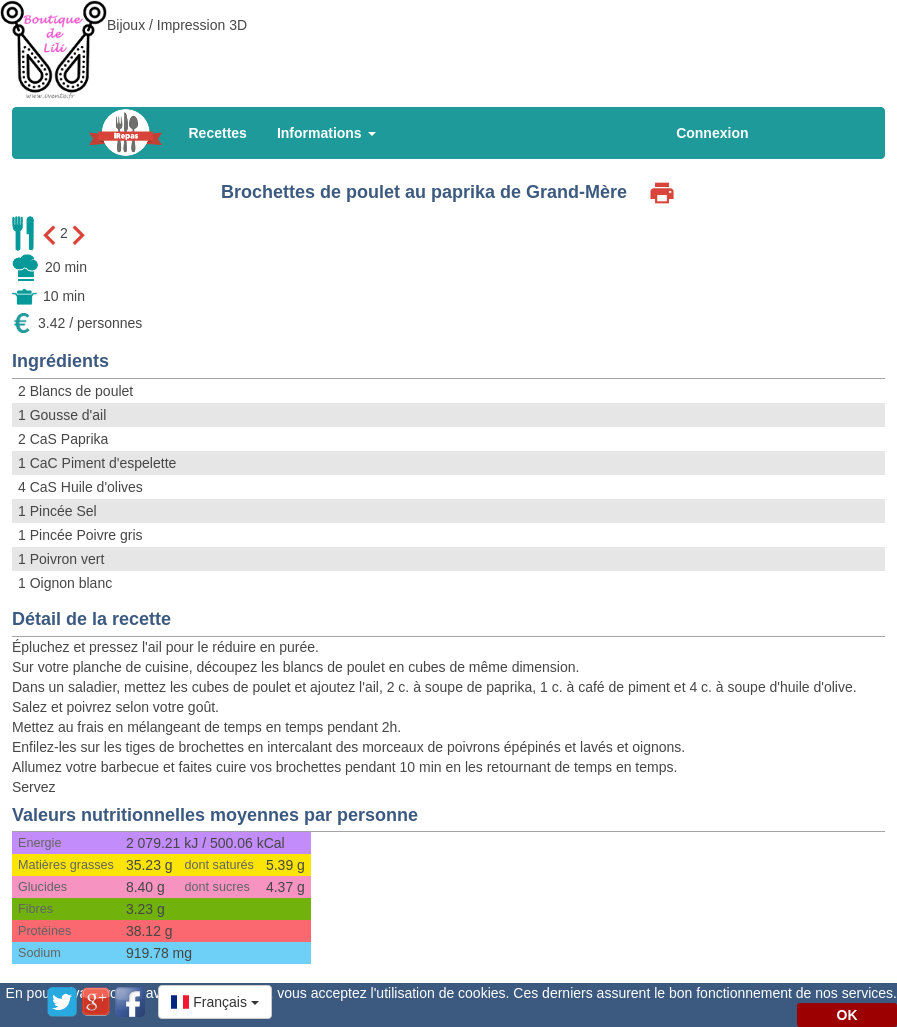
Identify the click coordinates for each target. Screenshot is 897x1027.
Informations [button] (326, 133)
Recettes (218, 133)
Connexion (712, 133)
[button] (215, 1002)
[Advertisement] (449, 45)
